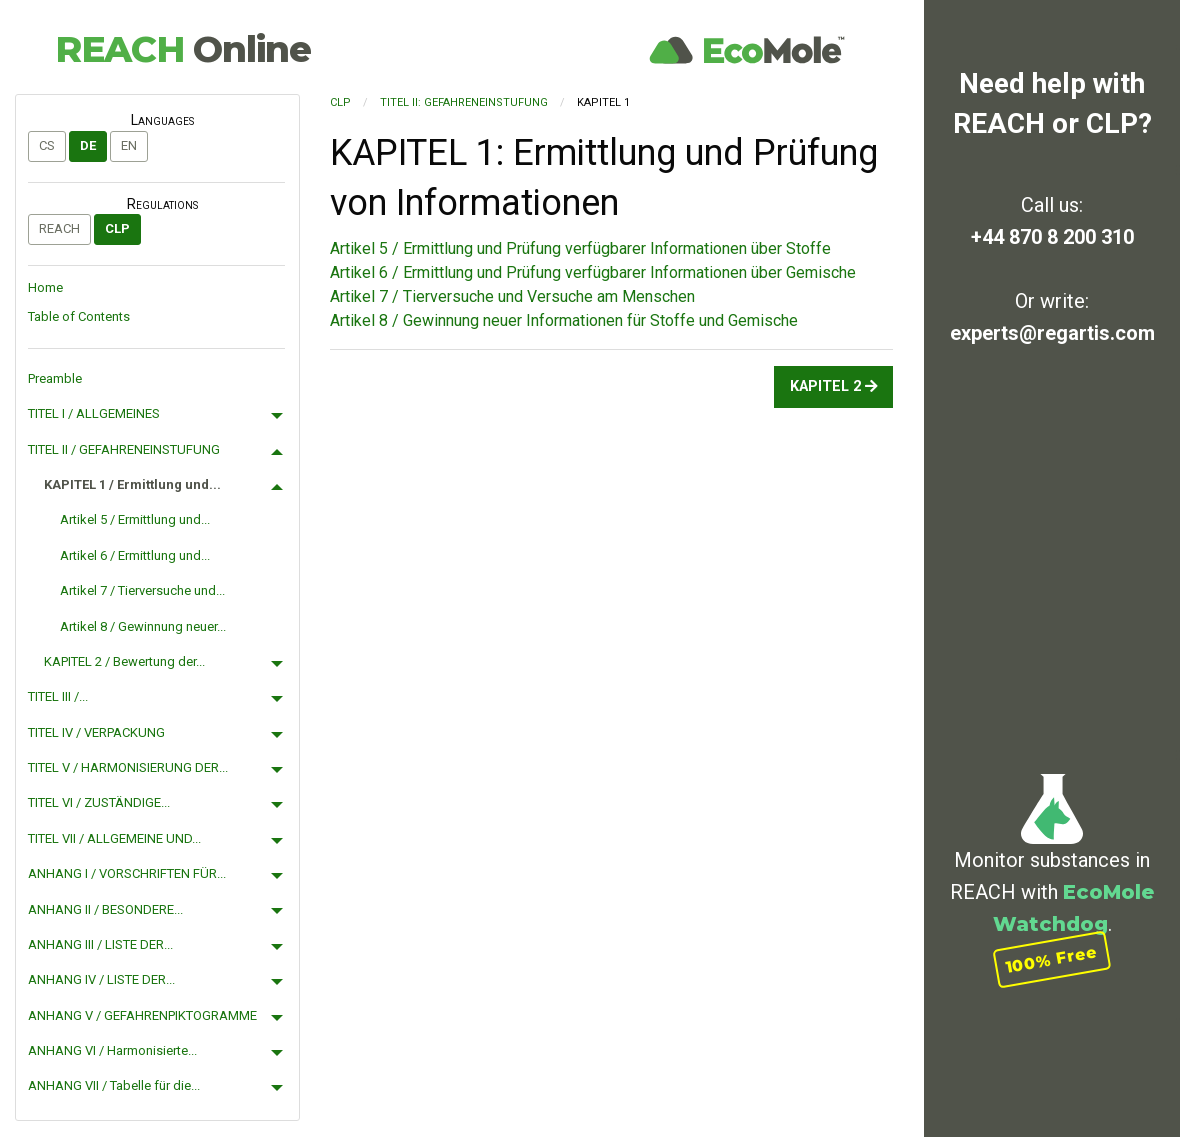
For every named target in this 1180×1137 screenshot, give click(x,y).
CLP (117, 228)
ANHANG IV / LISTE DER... (101, 979)
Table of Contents (79, 316)
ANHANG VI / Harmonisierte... (112, 1050)
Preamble (55, 378)
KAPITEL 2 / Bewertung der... (124, 661)
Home (45, 287)
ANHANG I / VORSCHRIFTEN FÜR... (127, 873)
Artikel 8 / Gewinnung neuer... (143, 626)
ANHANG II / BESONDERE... (105, 909)
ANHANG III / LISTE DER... (100, 944)
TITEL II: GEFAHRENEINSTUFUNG (464, 102)
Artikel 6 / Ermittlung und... (135, 555)
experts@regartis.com (1052, 333)
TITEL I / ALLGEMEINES (94, 413)
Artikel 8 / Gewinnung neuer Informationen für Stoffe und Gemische (564, 320)
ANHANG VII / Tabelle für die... (114, 1085)
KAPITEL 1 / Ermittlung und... (132, 484)
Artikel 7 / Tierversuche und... (142, 590)
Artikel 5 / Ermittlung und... (135, 519)
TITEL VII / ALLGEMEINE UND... (114, 838)
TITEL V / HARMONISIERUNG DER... (128, 767)
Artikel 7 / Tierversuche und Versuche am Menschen (512, 296)
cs (47, 145)
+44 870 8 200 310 (1052, 237)
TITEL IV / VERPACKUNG (96, 732)
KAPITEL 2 (834, 386)
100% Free (1052, 959)
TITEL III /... (58, 696)
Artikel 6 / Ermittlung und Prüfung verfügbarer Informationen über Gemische (593, 272)
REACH (183, 49)
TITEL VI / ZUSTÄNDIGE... (99, 802)
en (129, 145)
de (88, 145)
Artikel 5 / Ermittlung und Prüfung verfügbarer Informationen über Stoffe (580, 248)
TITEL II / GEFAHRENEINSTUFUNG (124, 449)
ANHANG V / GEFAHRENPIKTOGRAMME (142, 1015)
